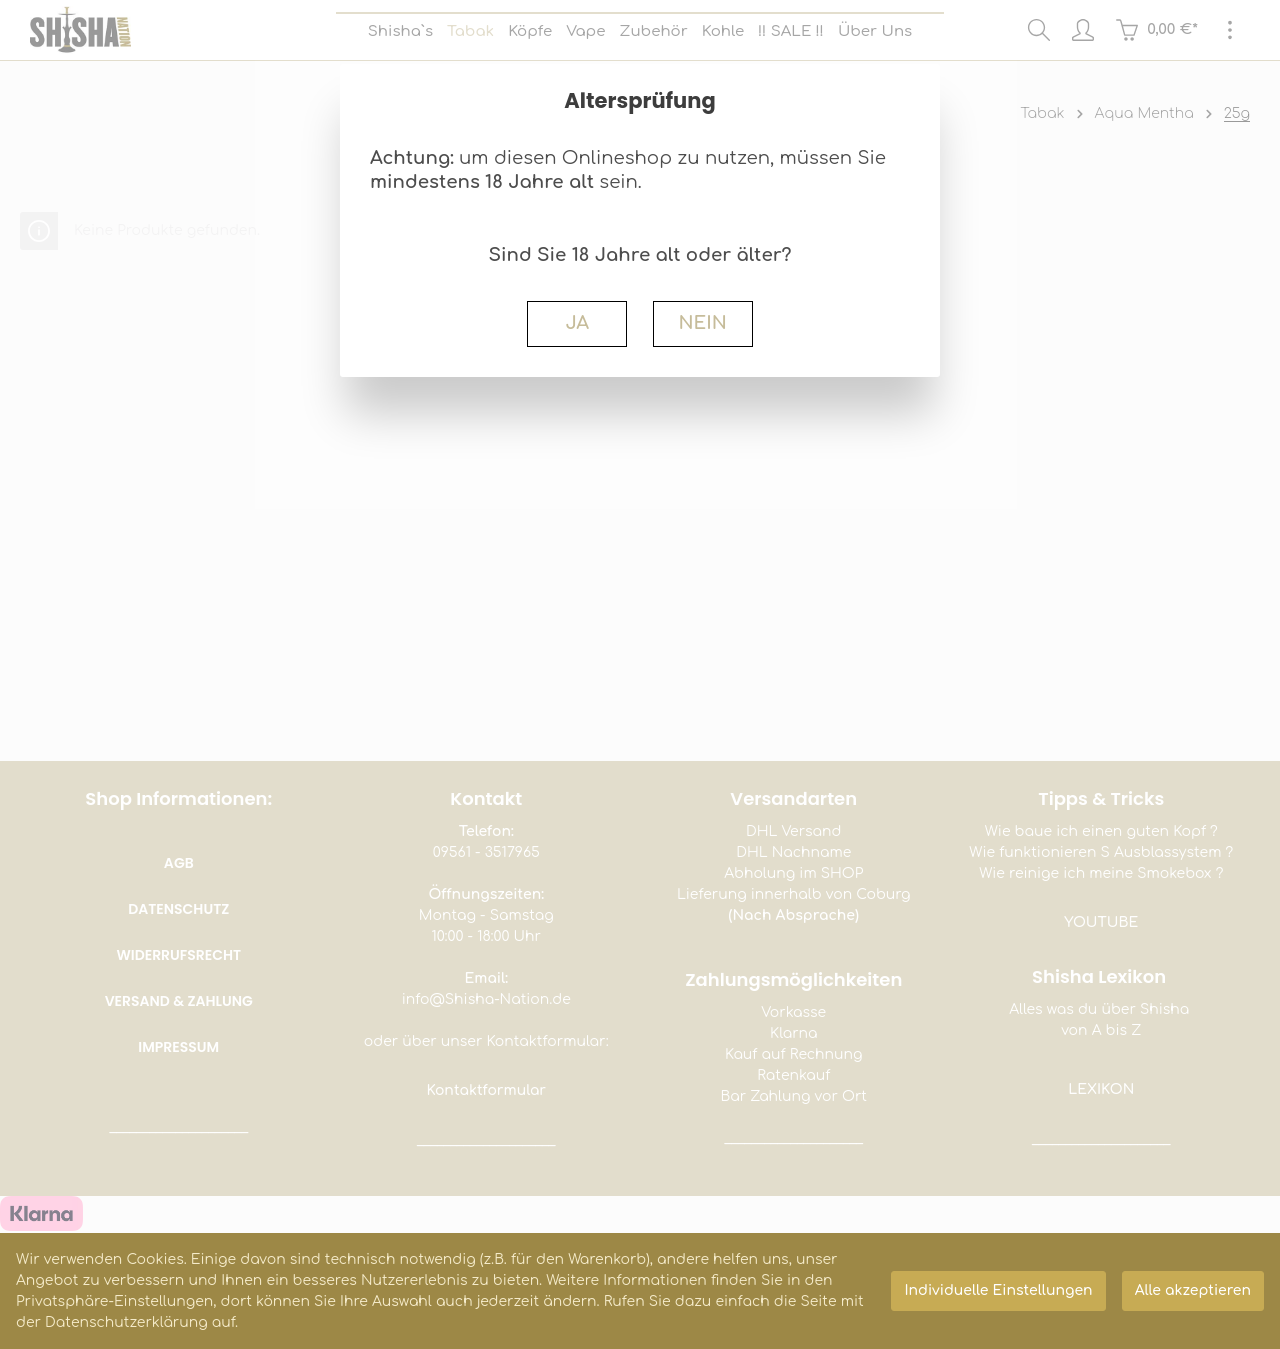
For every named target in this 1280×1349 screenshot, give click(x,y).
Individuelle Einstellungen (998, 1290)
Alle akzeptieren (1193, 1290)
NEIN (702, 323)
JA (577, 323)
